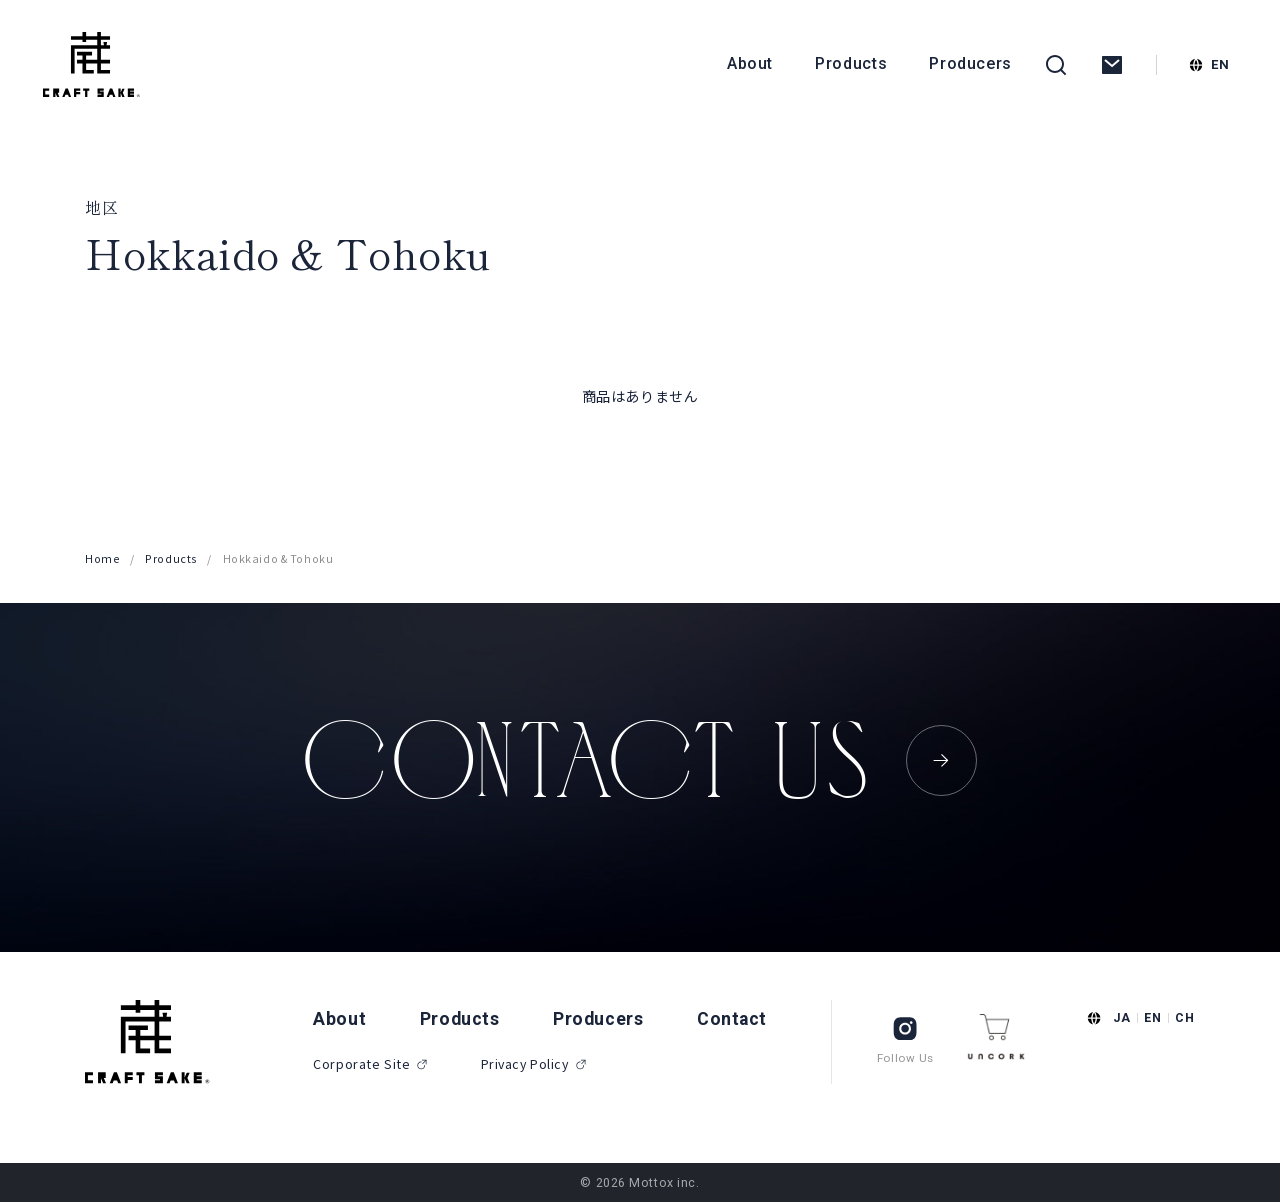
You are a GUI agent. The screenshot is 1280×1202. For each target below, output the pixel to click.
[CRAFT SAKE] (91, 64)
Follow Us (905, 1039)
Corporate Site (371, 1064)
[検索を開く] (1056, 65)
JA (1122, 1017)
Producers (970, 63)
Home (102, 558)
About (750, 63)
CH (1185, 1017)
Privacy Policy (534, 1064)
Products (851, 63)
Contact (732, 1019)
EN (1153, 1017)
